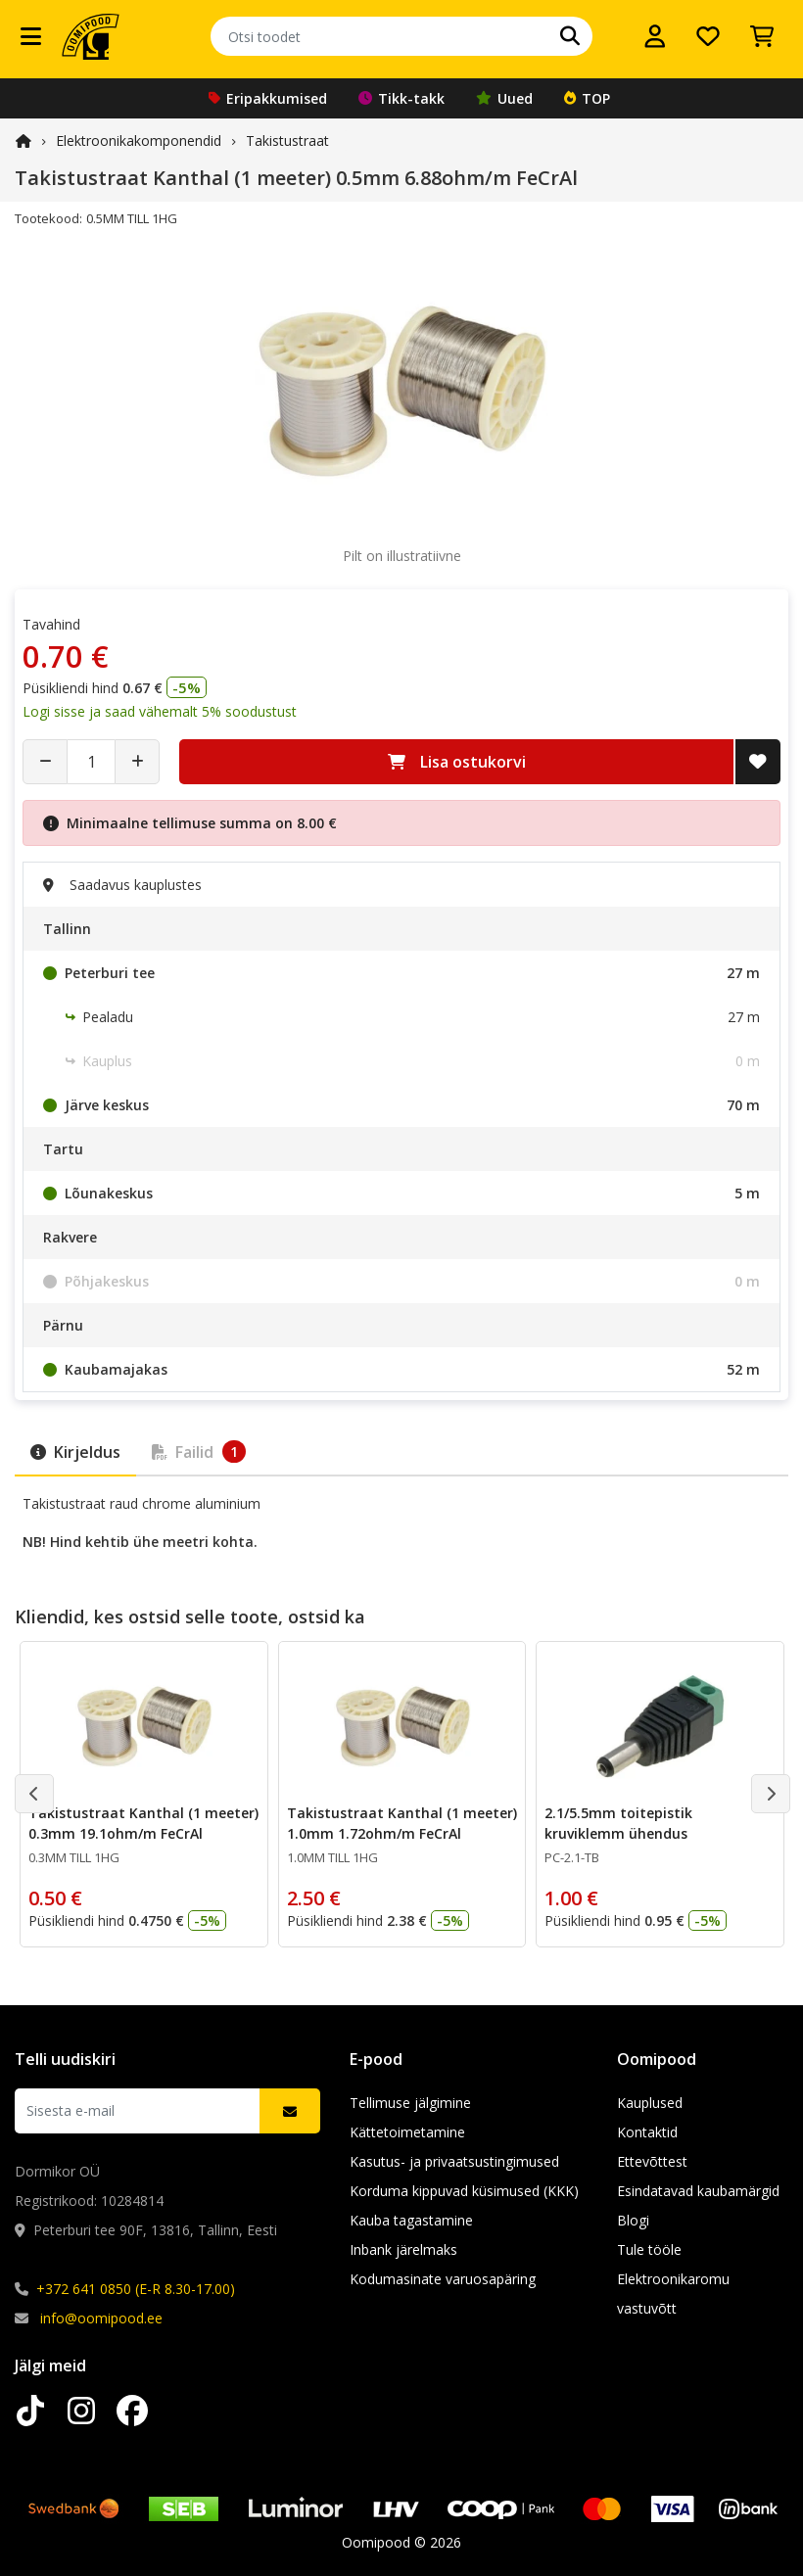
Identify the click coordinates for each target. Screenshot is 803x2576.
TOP (587, 98)
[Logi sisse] (655, 36)
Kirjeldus (75, 1452)
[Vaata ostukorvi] (761, 36)
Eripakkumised (268, 98)
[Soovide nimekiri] (708, 36)
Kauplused (650, 2102)
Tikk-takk (401, 98)
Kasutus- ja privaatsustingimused (454, 2161)
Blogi (633, 2220)
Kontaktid (647, 2132)
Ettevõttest (652, 2161)
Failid (199, 1451)
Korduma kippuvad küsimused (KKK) (464, 2190)
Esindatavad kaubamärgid (698, 2190)
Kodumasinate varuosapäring (443, 2279)
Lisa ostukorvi (457, 762)
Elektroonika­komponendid (138, 140)
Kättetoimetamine (407, 2132)
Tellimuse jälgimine (410, 2102)
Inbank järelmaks (403, 2249)
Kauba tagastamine (411, 2220)
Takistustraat (287, 140)
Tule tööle (649, 2249)
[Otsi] (569, 36)
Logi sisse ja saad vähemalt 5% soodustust (160, 711)
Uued (504, 98)
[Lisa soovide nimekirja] (757, 761)
